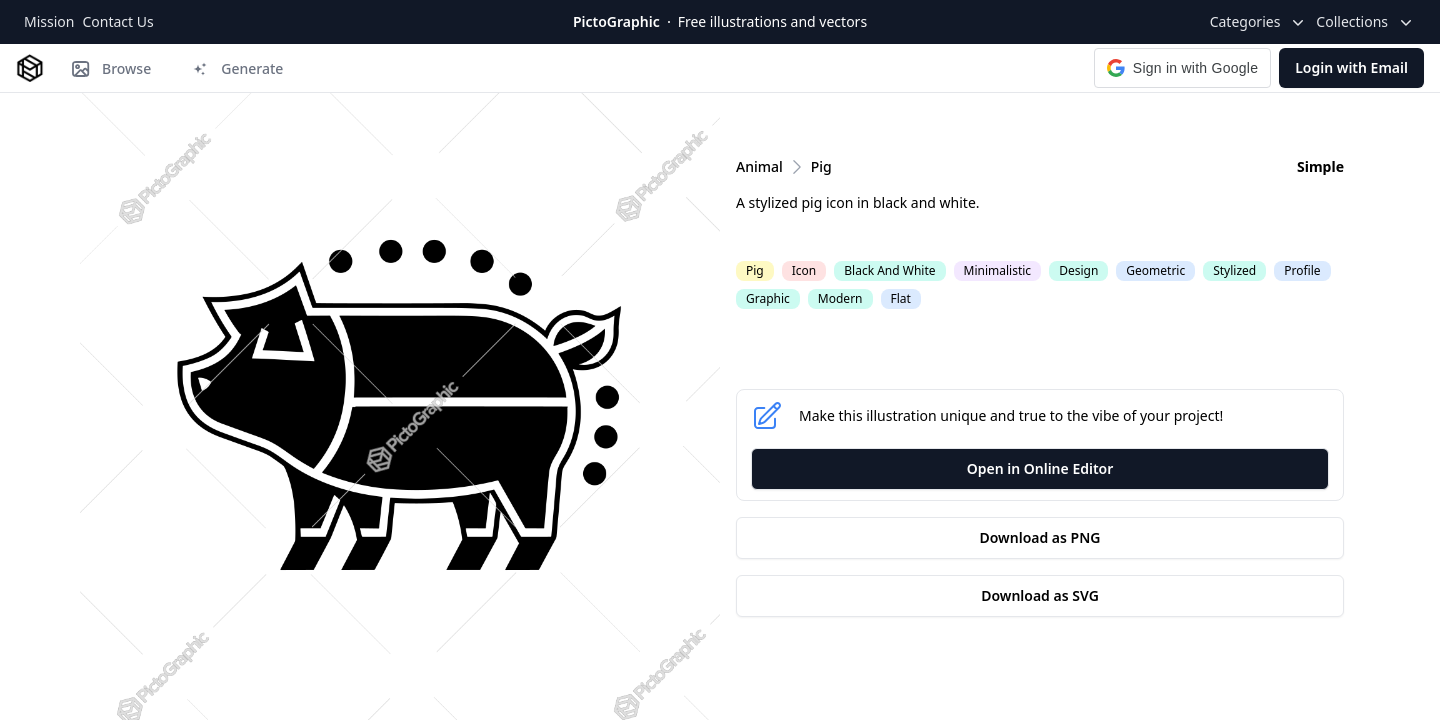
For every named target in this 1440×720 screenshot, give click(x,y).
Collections (1366, 22)
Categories (1259, 22)
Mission (49, 21)
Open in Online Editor (1040, 468)
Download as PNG (1040, 537)
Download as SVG (1040, 595)
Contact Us (117, 21)
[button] (1182, 68)
